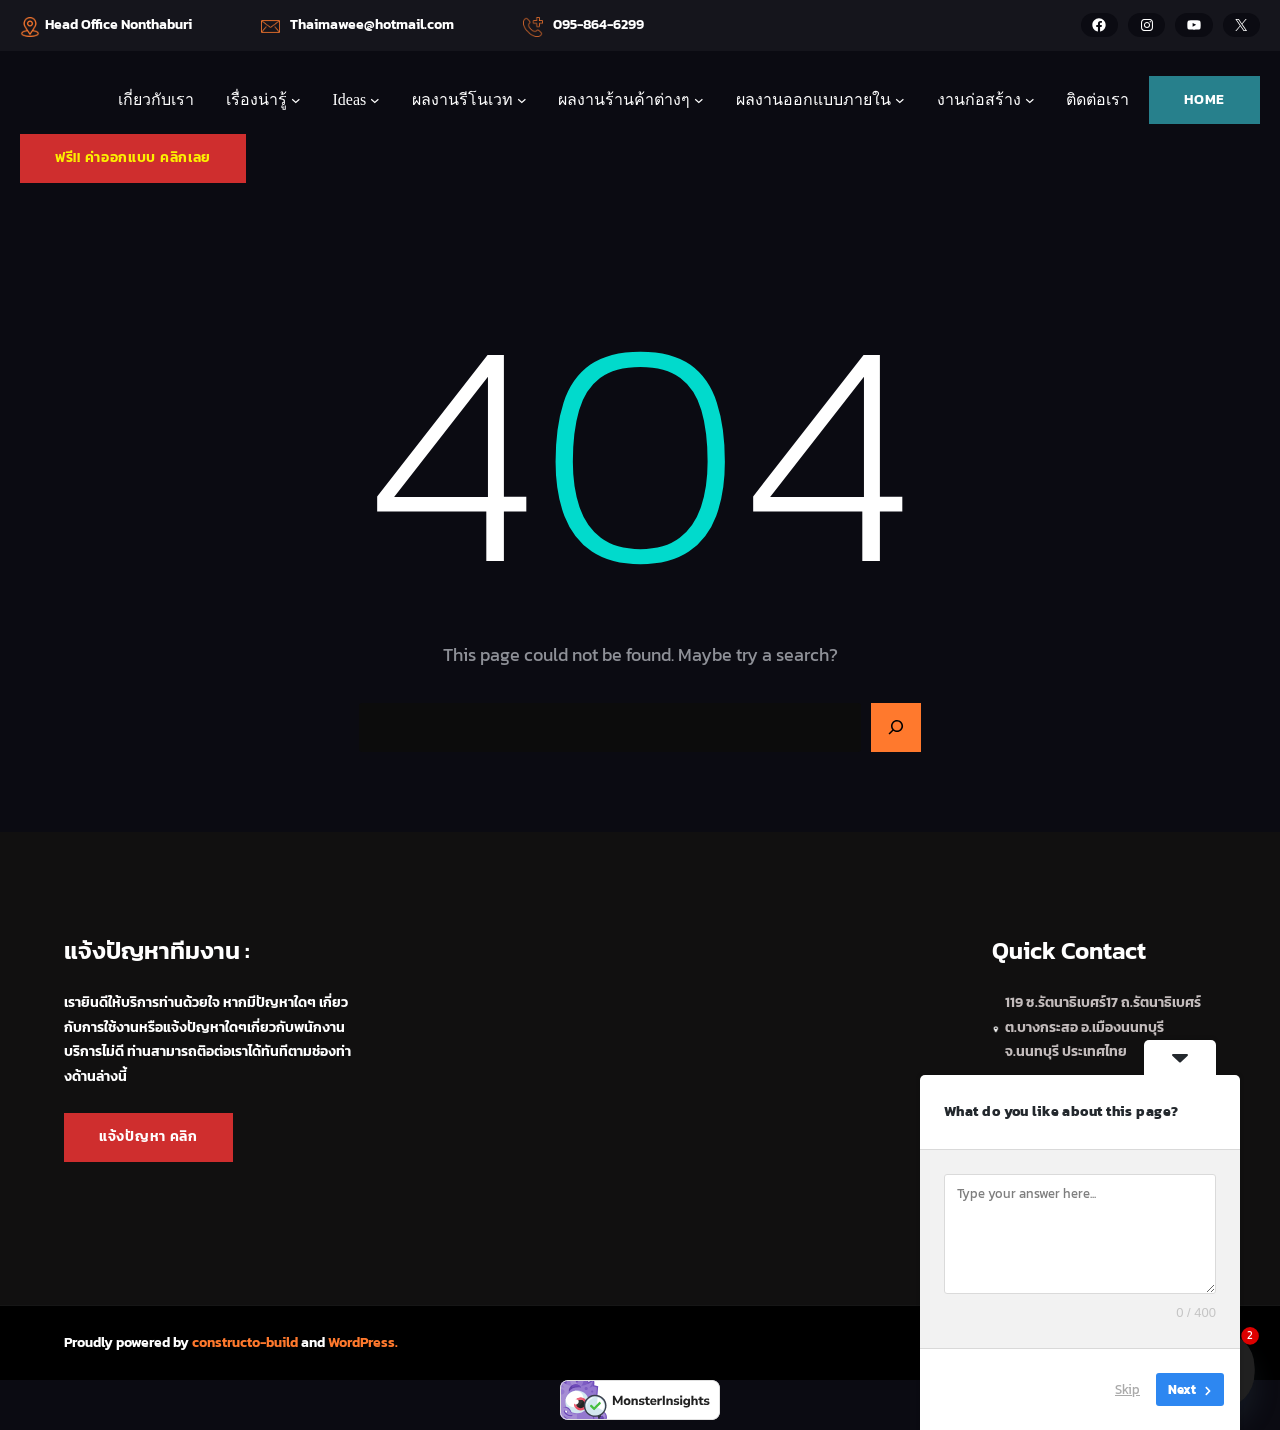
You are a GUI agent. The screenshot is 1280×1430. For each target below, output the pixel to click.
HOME (1204, 99)
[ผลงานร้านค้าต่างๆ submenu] (699, 100)
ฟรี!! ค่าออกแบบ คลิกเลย (133, 157)
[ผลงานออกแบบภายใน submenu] (900, 100)
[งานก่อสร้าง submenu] (1030, 100)
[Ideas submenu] (375, 100)
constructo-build (245, 1342)
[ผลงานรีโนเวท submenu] (522, 100)
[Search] (896, 728)
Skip (1127, 1389)
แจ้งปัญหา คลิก (148, 1136)
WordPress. (363, 1342)
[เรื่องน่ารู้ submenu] (296, 100)
